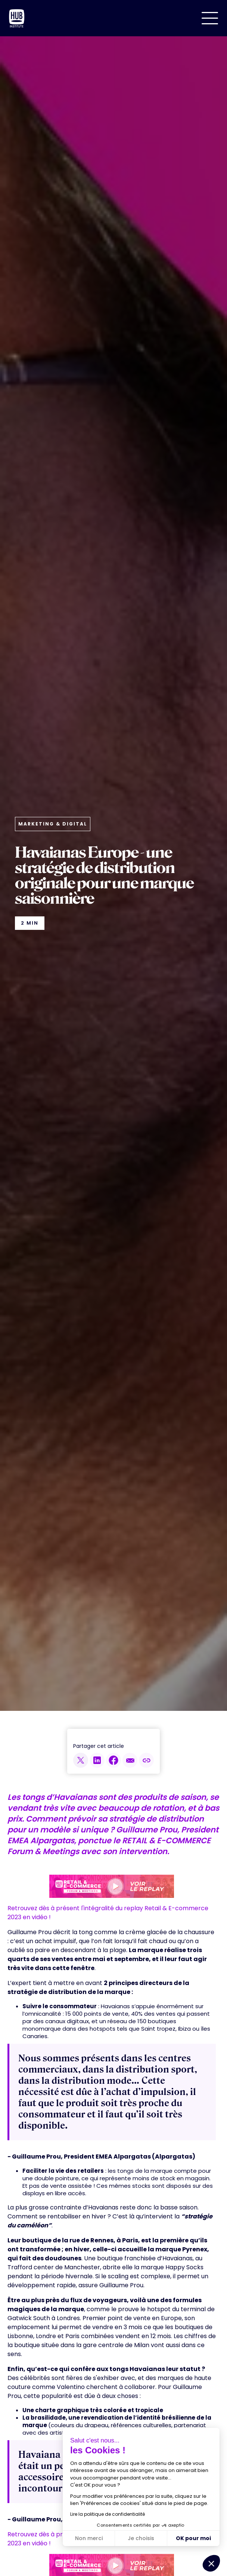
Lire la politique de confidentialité (107, 2514)
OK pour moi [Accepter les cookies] (193, 2538)
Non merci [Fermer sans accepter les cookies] (89, 2538)
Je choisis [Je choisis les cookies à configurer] (141, 2538)
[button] (210, 18)
